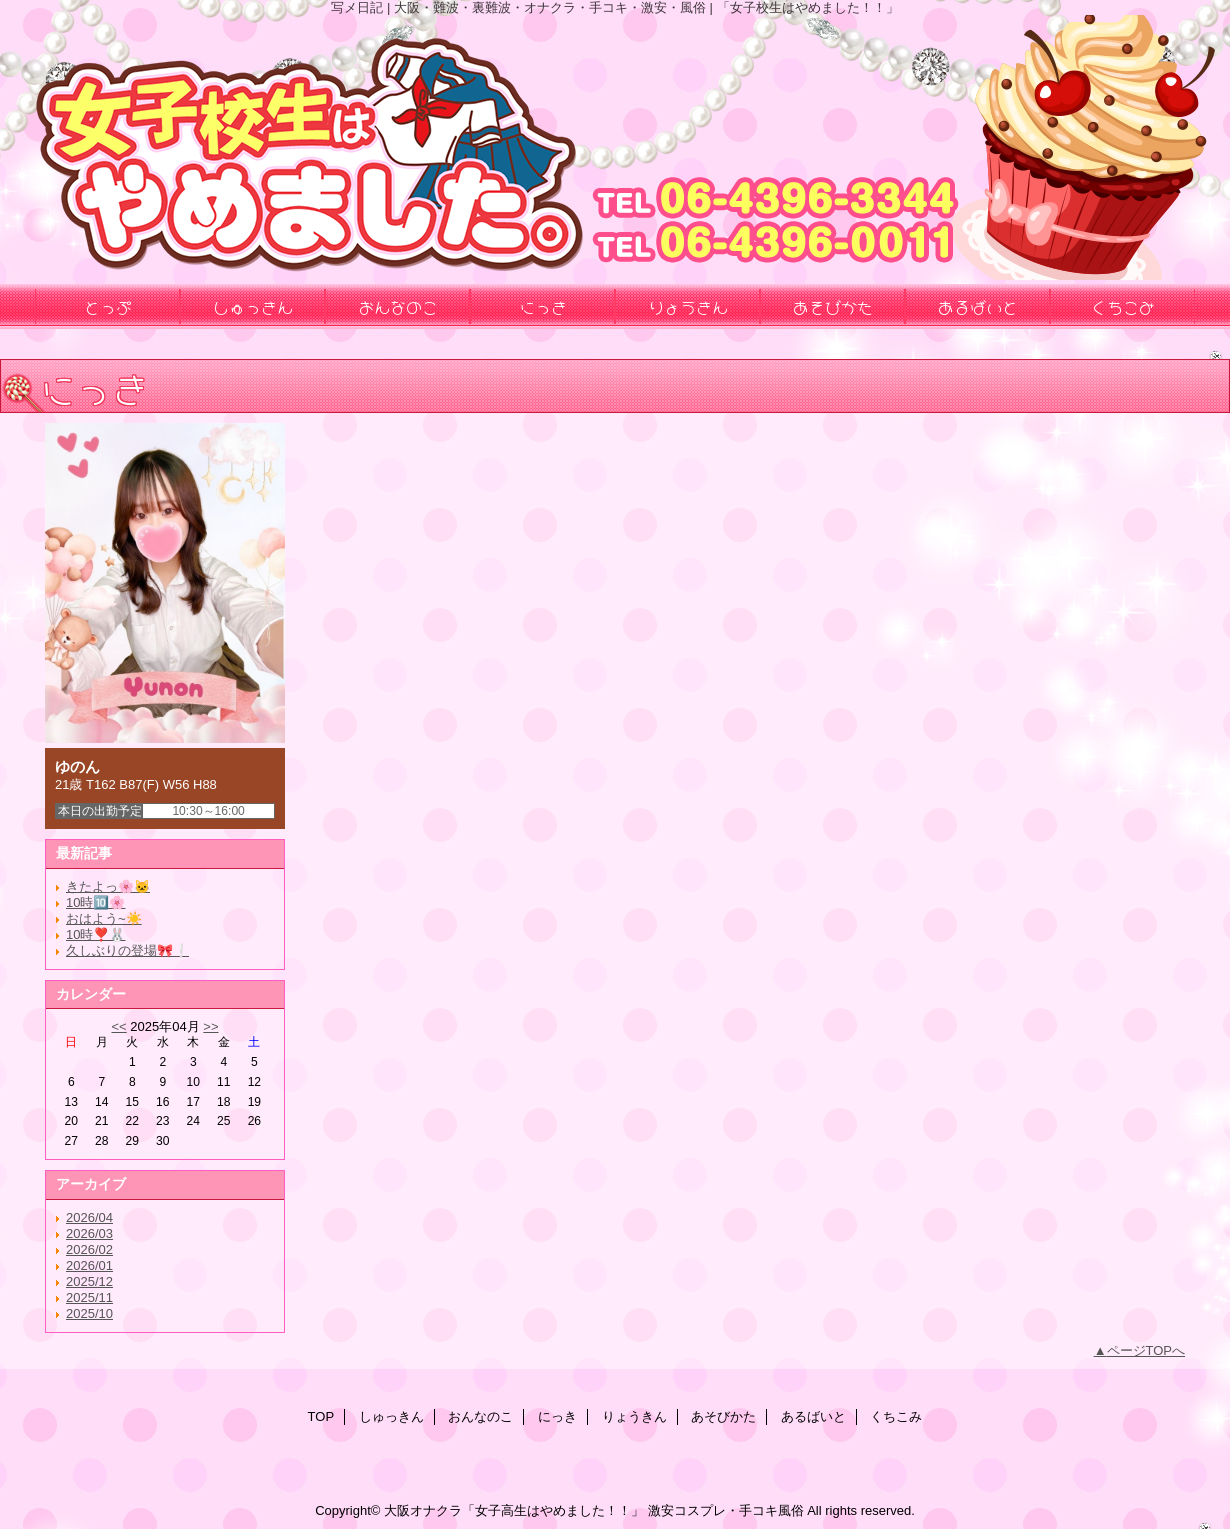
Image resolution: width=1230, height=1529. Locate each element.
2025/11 (89, 1297)
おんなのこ (480, 1416)
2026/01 (89, 1265)
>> (210, 1026)
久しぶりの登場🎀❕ (127, 950)
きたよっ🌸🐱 (108, 886)
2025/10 (89, 1313)
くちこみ (896, 1416)
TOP (321, 1416)
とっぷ (108, 306)
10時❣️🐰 (95, 934)
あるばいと (813, 1416)
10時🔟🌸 (95, 902)
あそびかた (723, 1416)
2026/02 (89, 1249)
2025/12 (89, 1281)
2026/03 (89, 1233)
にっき (557, 1416)
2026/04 (89, 1217)
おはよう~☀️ (104, 918)
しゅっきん (391, 1416)
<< (118, 1026)
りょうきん (634, 1416)
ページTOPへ (1146, 1350)
